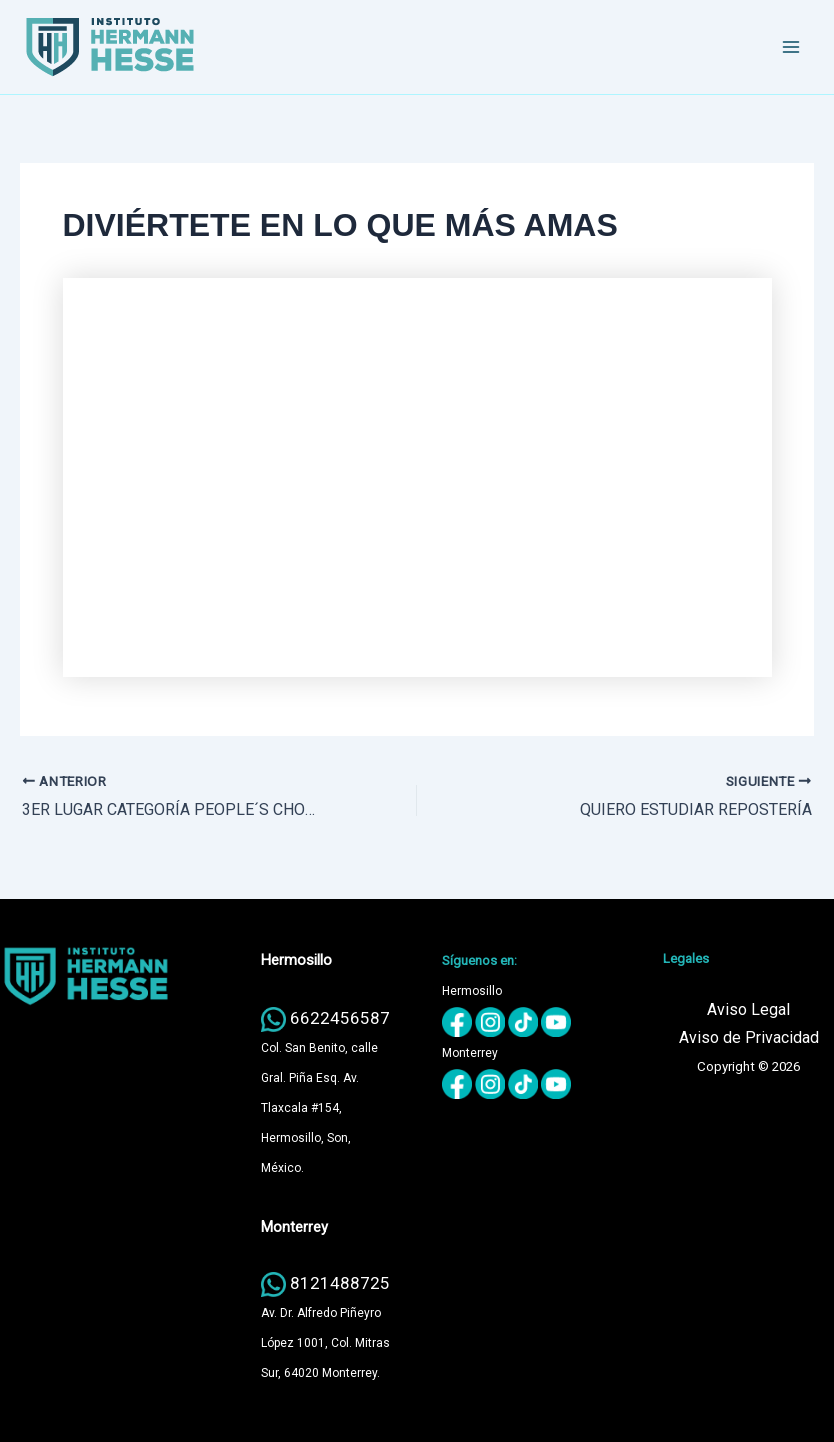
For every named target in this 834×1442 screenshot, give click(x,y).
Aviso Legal (748, 1009)
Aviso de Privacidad (749, 1037)
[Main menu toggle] (792, 47)
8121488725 (340, 1283)
